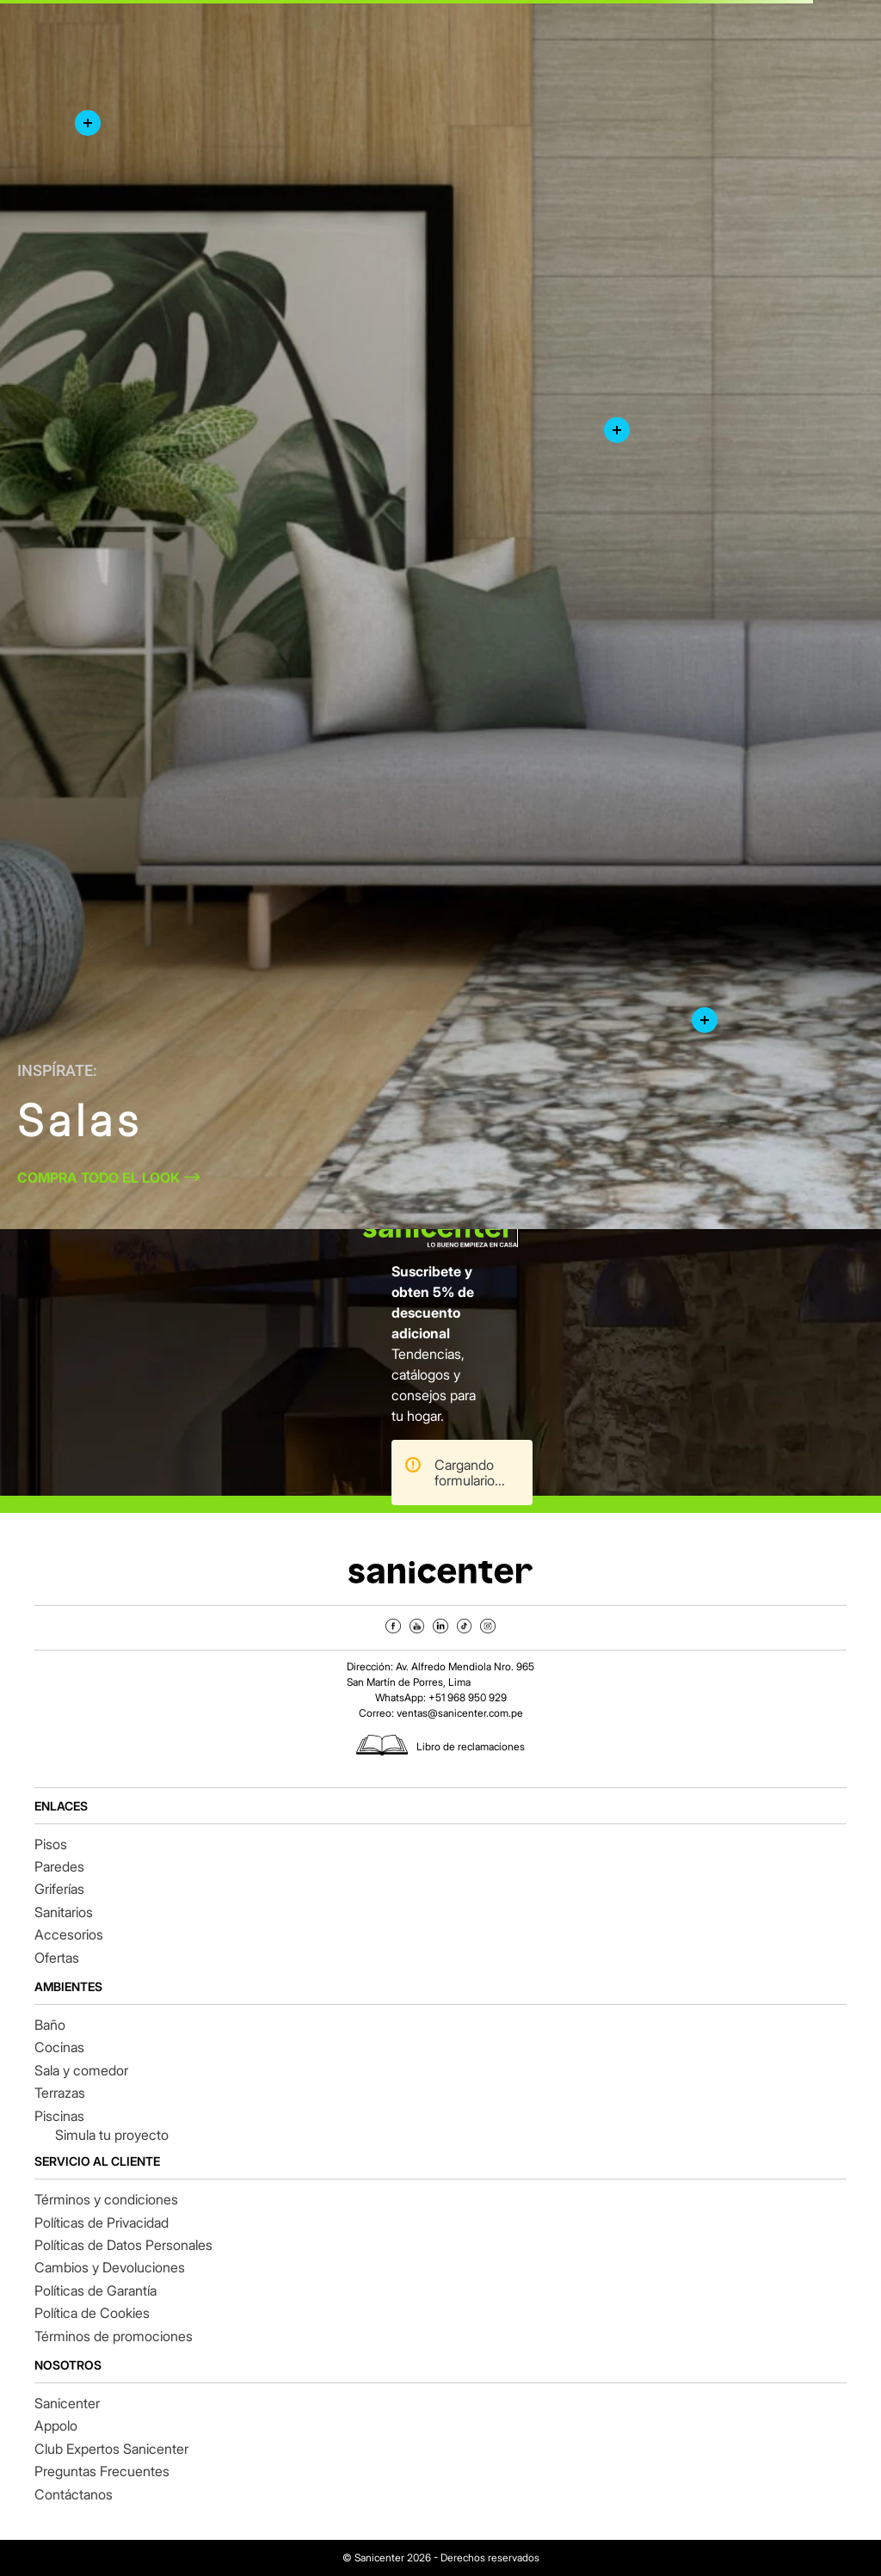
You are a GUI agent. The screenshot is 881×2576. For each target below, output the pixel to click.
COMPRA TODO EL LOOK (98, 1177)
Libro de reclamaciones (470, 1746)
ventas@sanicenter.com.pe (460, 1712)
